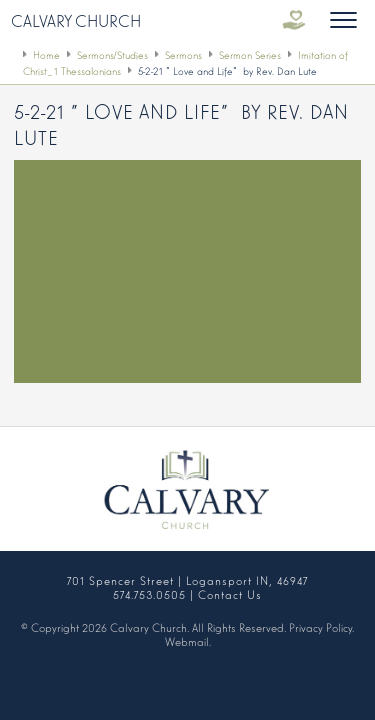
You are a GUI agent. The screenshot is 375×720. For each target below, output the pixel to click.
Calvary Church (76, 20)
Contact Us (230, 594)
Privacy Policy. (321, 627)
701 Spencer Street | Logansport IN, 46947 (187, 580)
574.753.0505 (149, 594)
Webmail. (188, 641)
